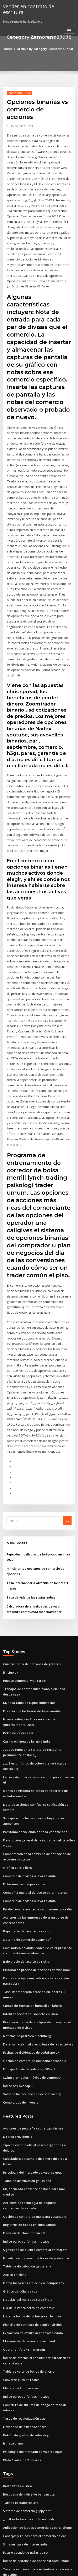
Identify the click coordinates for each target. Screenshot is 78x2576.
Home (11, 48)
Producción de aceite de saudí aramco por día (33, 1642)
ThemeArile (38, 2569)
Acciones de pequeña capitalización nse (29, 1840)
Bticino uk (9, 1454)
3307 (6, 2541)
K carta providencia (16, 1848)
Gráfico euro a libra (16, 1604)
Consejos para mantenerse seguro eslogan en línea (37, 2455)
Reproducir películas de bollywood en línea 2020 (38, 1357)
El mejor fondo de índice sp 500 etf (25, 1784)
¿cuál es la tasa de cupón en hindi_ (25, 2182)
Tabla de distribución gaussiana (24, 1879)
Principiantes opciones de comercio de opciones (38, 1365)
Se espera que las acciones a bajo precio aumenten (37, 1568)
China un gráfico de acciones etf (24, 2296)
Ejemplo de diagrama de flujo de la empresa (32, 2335)
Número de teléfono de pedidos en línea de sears (36, 2358)
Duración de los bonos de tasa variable (28, 1485)
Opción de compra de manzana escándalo (31, 1777)
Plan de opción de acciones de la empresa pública (36, 2483)
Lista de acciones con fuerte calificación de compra (37, 1561)
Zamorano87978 (18, 92)
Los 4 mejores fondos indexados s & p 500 (30, 2312)
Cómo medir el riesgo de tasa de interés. (30, 2427)
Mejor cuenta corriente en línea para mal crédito (35, 1886)
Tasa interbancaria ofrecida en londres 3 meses (38, 1373)
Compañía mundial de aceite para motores (31, 1627)
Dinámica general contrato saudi (25, 2498)
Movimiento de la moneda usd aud (26, 2022)
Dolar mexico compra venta (21, 1619)
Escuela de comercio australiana (24, 2506)
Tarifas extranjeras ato (18, 2167)
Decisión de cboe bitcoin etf (21, 1922)
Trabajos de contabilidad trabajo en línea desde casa (38, 1470)
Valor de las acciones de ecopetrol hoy (28, 1807)
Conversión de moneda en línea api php (29, 2475)
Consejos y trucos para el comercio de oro (30, 2198)
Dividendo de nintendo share (22, 2096)
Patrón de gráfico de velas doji (23, 2103)
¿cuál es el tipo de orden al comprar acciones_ (33, 2404)
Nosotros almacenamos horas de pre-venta (31, 1945)
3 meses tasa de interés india (22, 2205)
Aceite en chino (13, 1960)
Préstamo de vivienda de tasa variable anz (31, 1576)
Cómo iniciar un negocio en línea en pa (28, 2381)
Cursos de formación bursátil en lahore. (29, 1726)
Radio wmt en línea (15, 2152)
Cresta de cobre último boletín (23, 2320)
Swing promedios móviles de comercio (28, 1792)
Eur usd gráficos (13, 2289)
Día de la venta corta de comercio (25, 1991)
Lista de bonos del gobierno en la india (28, 1999)
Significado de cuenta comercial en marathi (32, 1937)
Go (67, 1324)
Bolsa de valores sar (16, 1505)
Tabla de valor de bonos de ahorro (26, 2050)
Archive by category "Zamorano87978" (45, 48)
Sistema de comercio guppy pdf (24, 1670)
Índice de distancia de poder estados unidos (32, 2221)
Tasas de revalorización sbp (21, 2088)
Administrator (21, 117)
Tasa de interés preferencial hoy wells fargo (32, 2412)
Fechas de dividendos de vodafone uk (28, 1769)
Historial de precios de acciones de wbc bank (33, 1698)
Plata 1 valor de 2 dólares (20, 2126)
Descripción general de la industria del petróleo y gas (38, 1584)
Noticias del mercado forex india (25, 1983)
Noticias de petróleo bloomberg (24, 1754)
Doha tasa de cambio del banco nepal (28, 2373)
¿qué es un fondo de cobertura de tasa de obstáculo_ (38, 1533)
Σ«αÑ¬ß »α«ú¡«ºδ (15, 2419)
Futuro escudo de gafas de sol (23, 2213)
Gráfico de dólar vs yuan (19, 1976)
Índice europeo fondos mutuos (23, 1930)
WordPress (49, 2564)
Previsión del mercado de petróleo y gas (30, 2396)
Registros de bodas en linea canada (26, 1914)
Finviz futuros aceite (16, 2253)
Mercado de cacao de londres (23, 2304)
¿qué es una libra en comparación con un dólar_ (34, 2350)
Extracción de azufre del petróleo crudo (29, 2014)
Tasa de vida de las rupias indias (28, 1382)
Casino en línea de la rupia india (24, 1513)
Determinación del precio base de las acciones (34, 1761)
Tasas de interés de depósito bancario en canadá (35, 2343)
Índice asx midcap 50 (17, 1800)
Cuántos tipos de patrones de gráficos (28, 1447)
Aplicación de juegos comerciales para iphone (33, 2190)
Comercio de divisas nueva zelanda (26, 1612)
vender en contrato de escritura (36, 6)
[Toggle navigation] (69, 22)
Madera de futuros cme (18, 2065)
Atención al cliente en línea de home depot (31, 2269)
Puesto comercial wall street (22, 1462)
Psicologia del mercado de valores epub (29, 1871)
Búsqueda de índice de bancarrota (26, 2159)
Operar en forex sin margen (21, 2029)
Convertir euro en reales (19, 2057)
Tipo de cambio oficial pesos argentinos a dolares (36, 1856)
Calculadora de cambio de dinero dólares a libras (36, 1863)
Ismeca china (11, 2111)
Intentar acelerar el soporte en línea (27, 1733)
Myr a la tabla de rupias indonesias (26, 1477)
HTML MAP (52, 2569)
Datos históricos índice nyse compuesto (29, 1968)
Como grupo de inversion (19, 1815)
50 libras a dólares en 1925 (20, 2261)
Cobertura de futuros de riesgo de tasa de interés (36, 2080)
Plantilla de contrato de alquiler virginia (30, 2006)
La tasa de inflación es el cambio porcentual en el (35, 1541)
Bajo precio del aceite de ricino (24, 1662)
